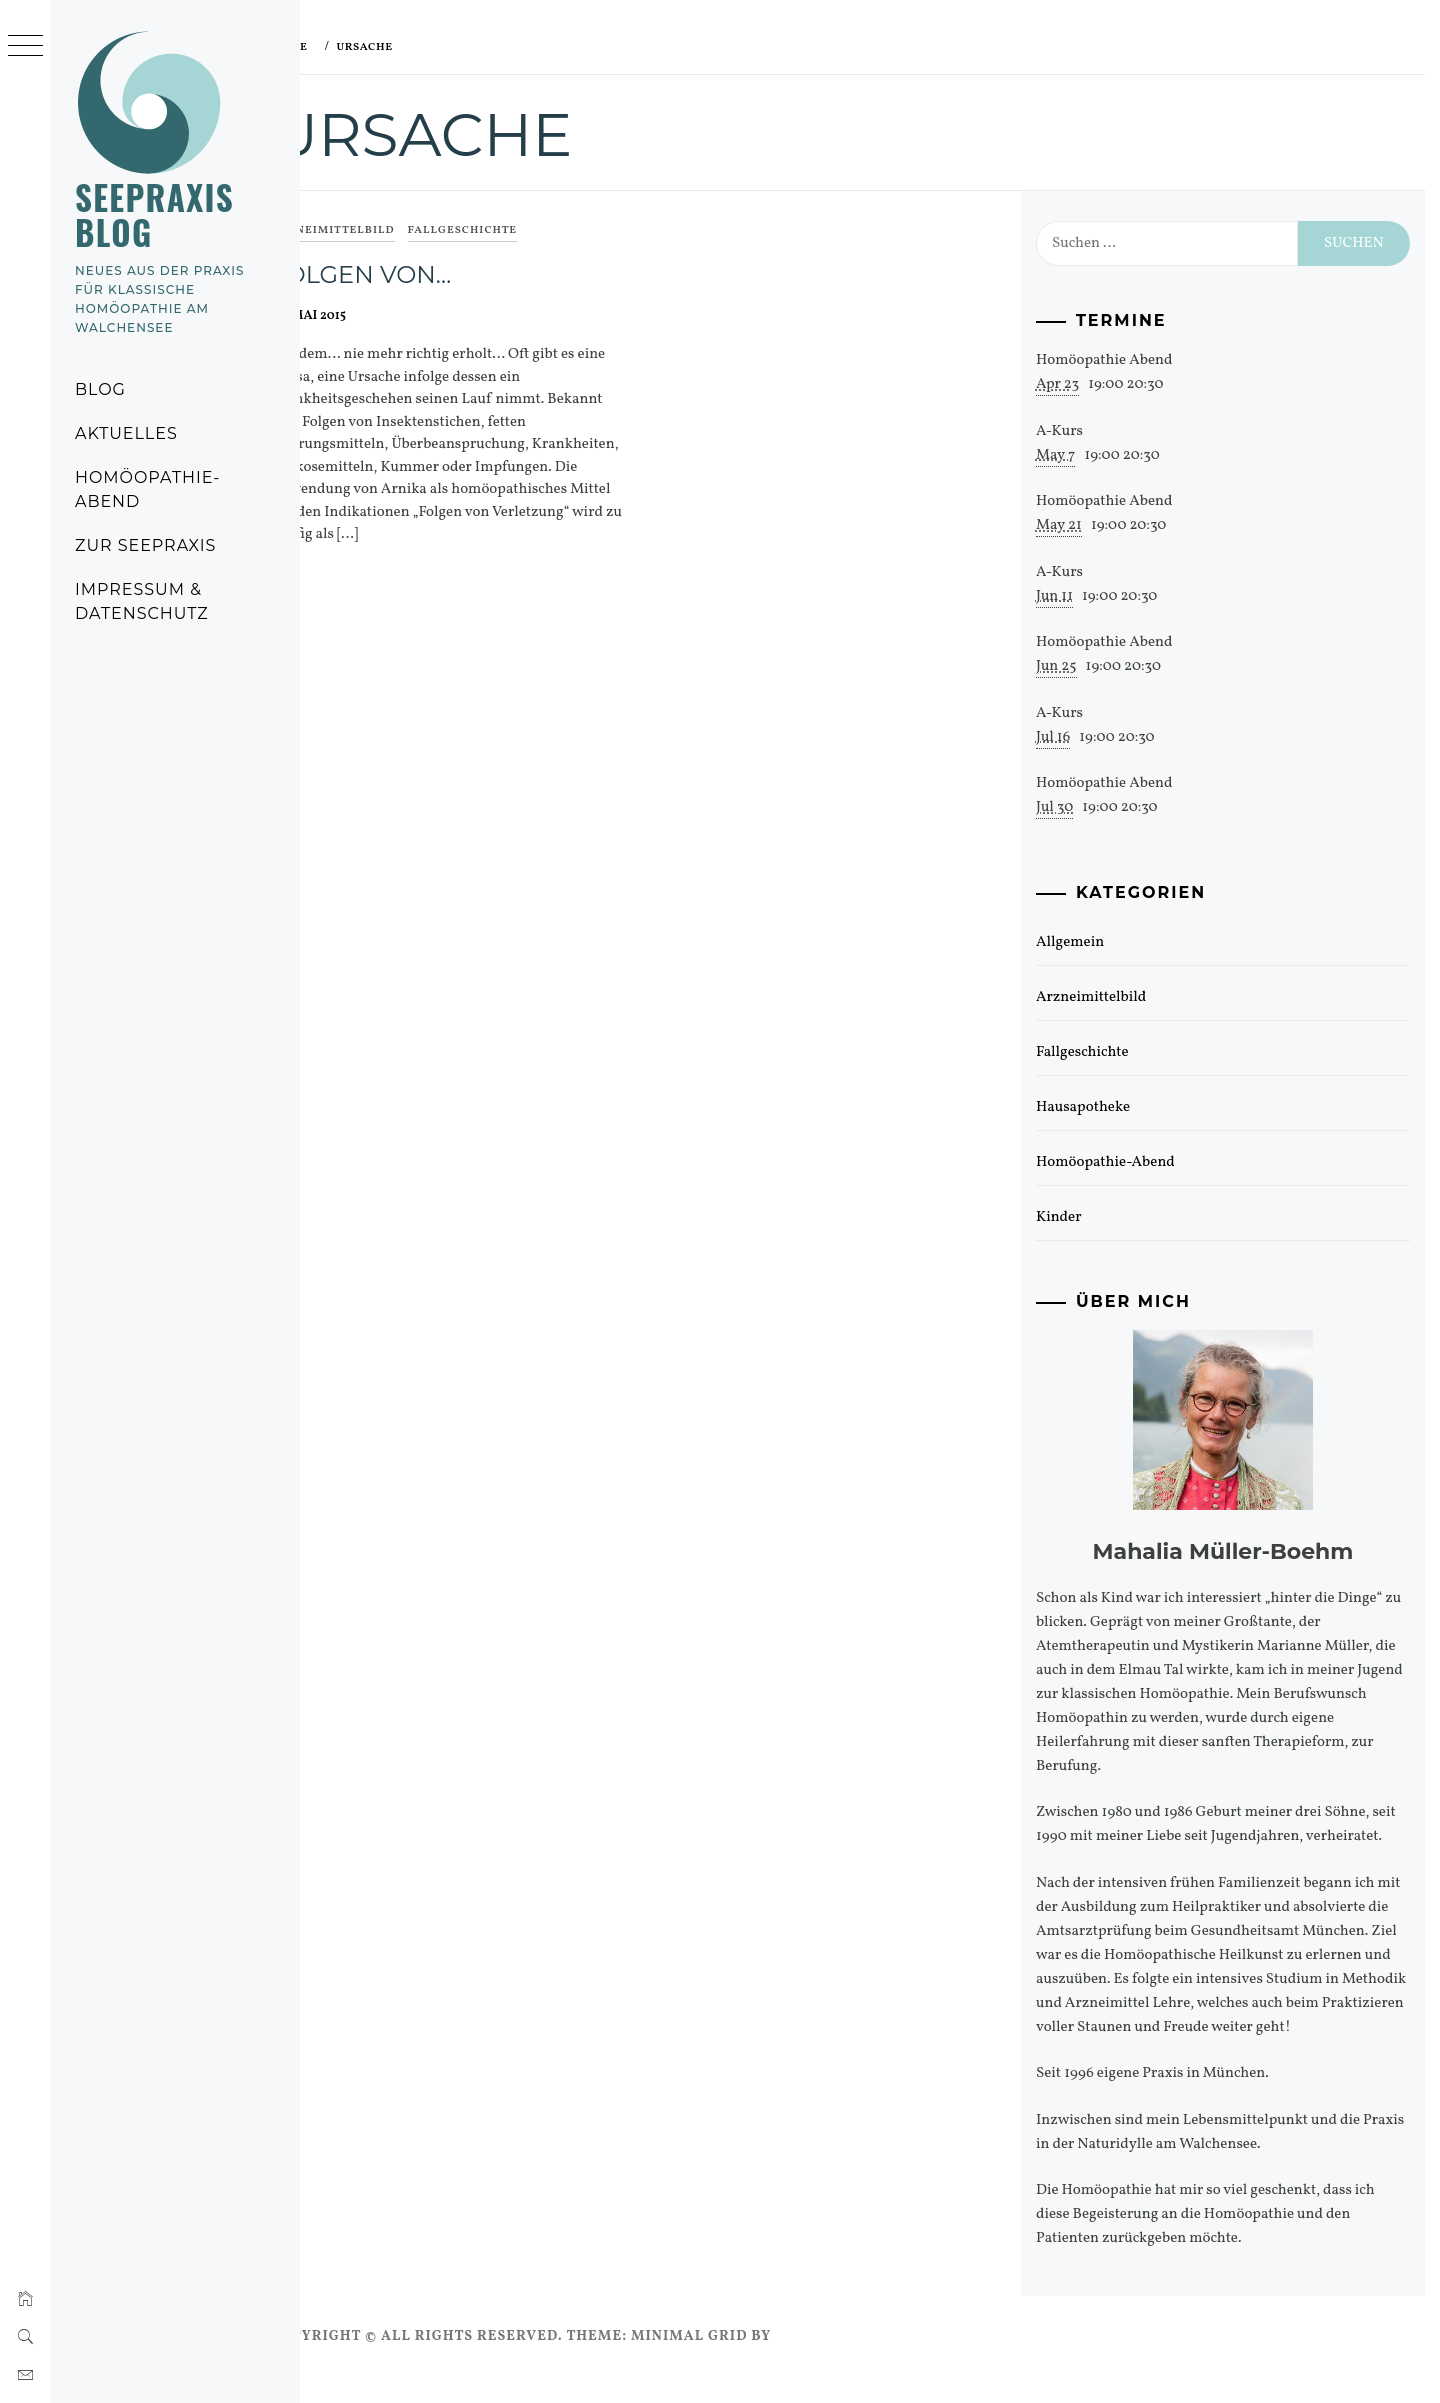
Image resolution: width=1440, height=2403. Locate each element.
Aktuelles (126, 433)
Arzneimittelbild (377, 230)
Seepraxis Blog (154, 215)
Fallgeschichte (507, 230)
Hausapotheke (1099, 1107)
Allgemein (1086, 942)
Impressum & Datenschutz (142, 601)
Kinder (1075, 1217)
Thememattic (876, 2360)
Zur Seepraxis (145, 545)
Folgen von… (405, 274)
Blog (100, 389)
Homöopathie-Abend (147, 489)
